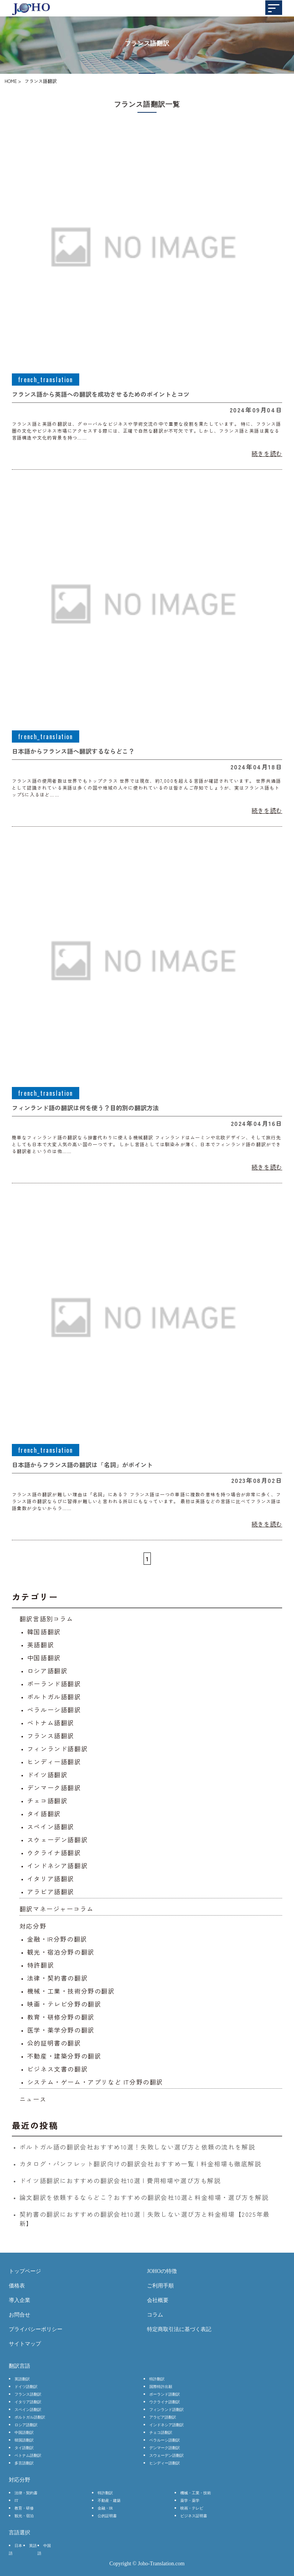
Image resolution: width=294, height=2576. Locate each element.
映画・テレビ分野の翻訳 (64, 2003)
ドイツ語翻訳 (47, 1774)
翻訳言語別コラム (47, 1618)
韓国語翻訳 (44, 1631)
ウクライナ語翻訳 (54, 1852)
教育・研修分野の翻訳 (61, 2016)
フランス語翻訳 (50, 1735)
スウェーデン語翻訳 (57, 1839)
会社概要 (157, 2300)
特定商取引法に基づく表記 (179, 2329)
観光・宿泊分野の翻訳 (61, 1951)
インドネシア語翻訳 (57, 1865)
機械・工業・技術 (195, 2493)
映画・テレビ (191, 2508)
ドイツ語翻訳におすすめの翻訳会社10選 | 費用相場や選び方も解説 (120, 2180)
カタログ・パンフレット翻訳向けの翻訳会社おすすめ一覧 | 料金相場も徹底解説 (140, 2163)
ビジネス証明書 (193, 2516)
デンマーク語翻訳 (54, 1787)
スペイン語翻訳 (50, 1826)
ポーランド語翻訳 (54, 1683)
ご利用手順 (160, 2286)
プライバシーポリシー (35, 2329)
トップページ (25, 2271)
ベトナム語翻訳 (50, 1722)
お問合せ (19, 2315)
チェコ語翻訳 (47, 1800)
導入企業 (19, 2300)
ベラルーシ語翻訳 (54, 1709)
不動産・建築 (109, 2500)
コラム (155, 2315)
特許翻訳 (40, 1964)
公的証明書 (107, 2516)
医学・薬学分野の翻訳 (61, 2029)
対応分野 (33, 1925)
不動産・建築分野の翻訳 (64, 2055)
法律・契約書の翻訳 (57, 1977)
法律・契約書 (26, 2493)
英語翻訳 (40, 1644)
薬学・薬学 (189, 2500)
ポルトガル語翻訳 (54, 1696)
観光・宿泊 (24, 2516)
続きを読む (267, 453)
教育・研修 (24, 2508)
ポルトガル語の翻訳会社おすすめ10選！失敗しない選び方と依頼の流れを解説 (137, 2146)
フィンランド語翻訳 (57, 1748)
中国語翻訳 (44, 1657)
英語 (33, 2546)
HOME (11, 81)
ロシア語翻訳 (47, 1670)
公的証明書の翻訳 (54, 2042)
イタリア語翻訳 (50, 1878)
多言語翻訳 (24, 2463)
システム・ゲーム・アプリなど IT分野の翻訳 (95, 2081)
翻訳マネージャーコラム (57, 1908)
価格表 (17, 2286)
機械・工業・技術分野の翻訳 (71, 1990)
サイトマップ (25, 2344)
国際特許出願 (160, 2387)
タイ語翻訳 (44, 1813)
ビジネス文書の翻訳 (57, 2068)
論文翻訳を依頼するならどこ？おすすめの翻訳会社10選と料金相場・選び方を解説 (144, 2197)
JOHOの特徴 (162, 2271)
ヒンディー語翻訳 (54, 1761)
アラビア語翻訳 (50, 1891)
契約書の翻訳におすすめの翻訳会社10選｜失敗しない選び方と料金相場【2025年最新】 (145, 2218)
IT (16, 2500)
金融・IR (105, 2508)
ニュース (33, 2099)
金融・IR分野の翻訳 (57, 1938)
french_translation (45, 379)
